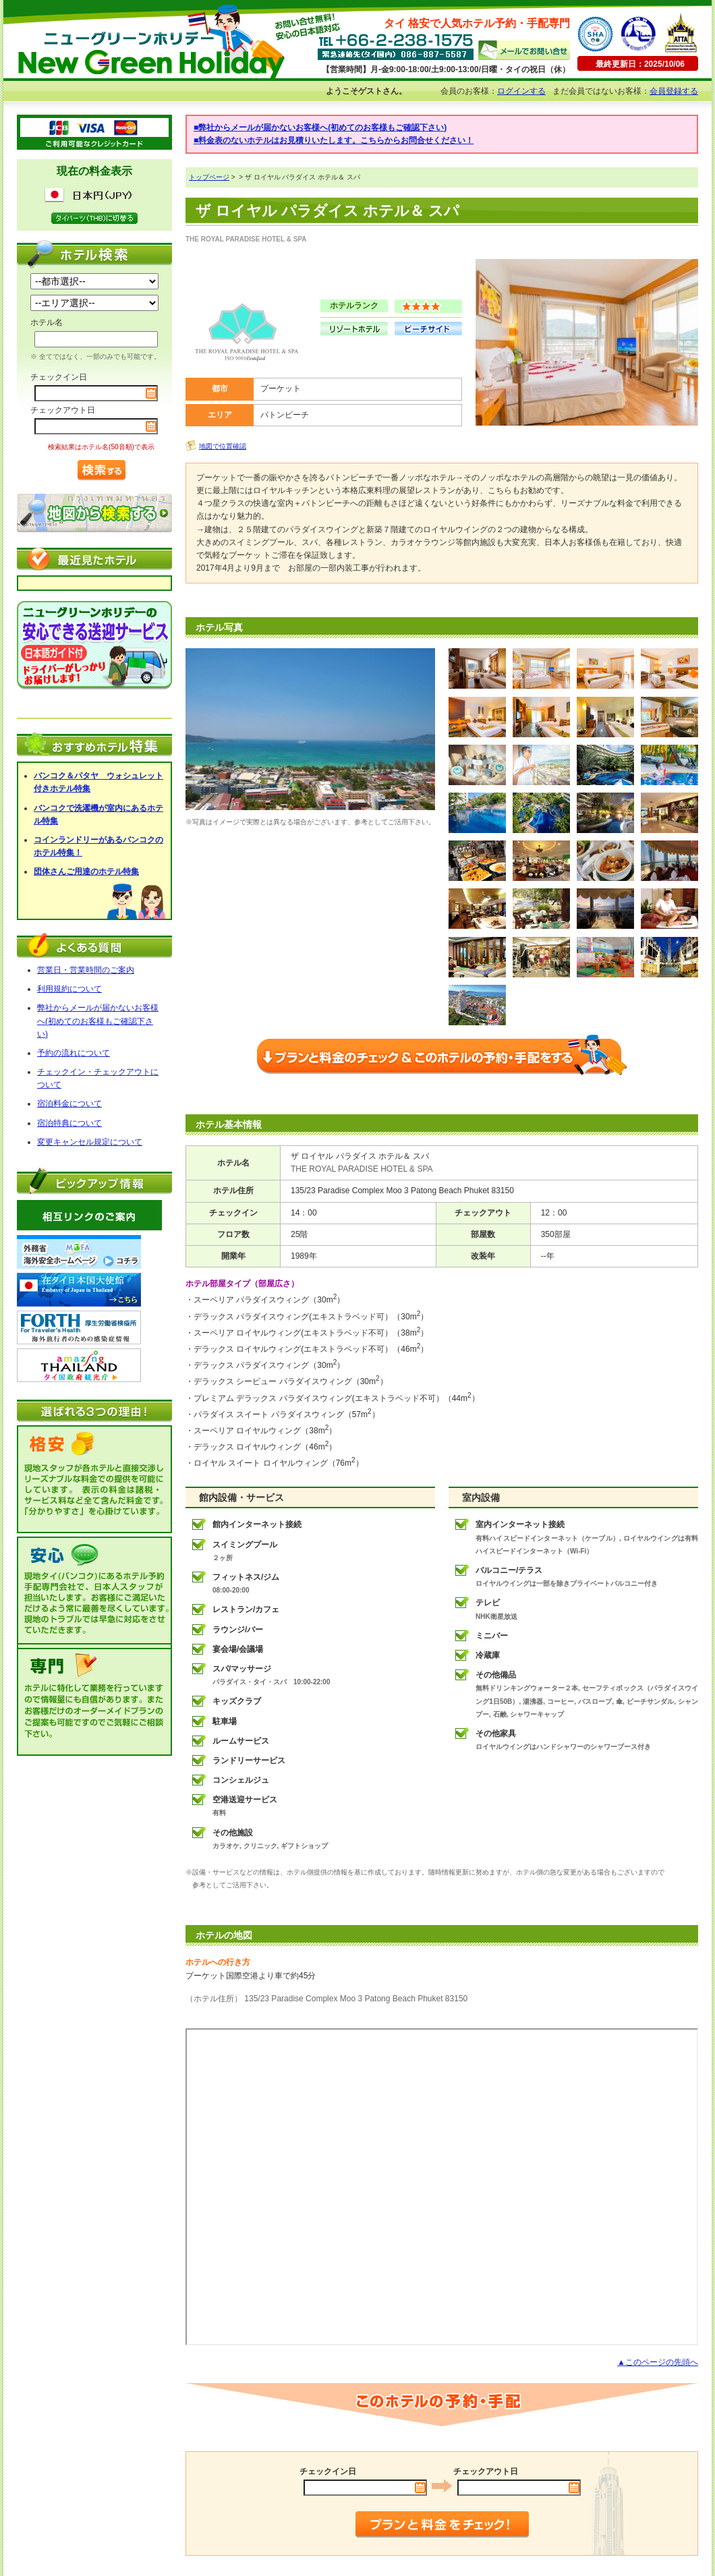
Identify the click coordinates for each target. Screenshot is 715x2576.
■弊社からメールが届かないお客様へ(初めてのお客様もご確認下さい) (320, 127)
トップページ (209, 177)
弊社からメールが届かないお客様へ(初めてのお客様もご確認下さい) (98, 1020)
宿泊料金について (69, 1103)
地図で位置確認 (222, 446)
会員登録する (674, 91)
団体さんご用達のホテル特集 (86, 871)
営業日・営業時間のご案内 (85, 970)
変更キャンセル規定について (89, 1142)
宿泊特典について (69, 1123)
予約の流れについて (73, 1053)
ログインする (521, 91)
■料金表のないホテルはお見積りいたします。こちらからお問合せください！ (334, 140)
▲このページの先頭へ (657, 2362)
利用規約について (69, 989)
